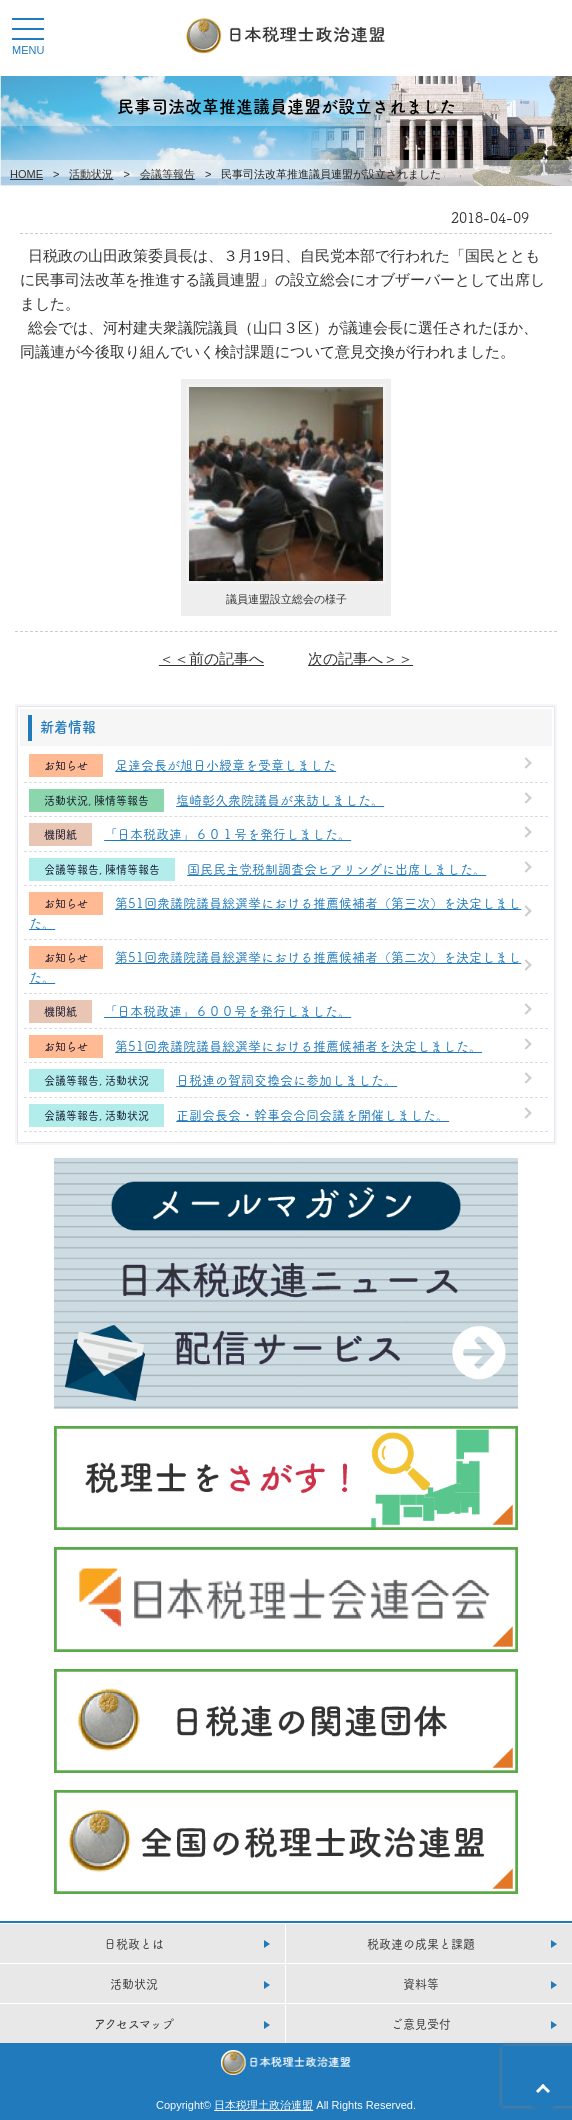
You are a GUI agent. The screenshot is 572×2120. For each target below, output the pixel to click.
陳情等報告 (121, 800)
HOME (26, 174)
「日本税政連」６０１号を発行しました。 (227, 833)
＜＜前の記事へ (211, 658)
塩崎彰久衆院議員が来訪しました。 (280, 799)
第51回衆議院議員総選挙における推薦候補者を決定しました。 (298, 1045)
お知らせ (66, 765)
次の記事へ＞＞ (360, 658)
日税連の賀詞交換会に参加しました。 (286, 1079)
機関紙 (60, 834)
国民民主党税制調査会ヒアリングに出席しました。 (336, 868)
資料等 (421, 1983)
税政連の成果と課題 (421, 1943)
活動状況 (91, 174)
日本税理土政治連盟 (263, 2105)
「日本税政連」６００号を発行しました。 (227, 1010)
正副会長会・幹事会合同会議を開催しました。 (312, 1114)
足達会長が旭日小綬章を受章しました (225, 764)
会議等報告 (167, 174)
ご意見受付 (421, 2023)
